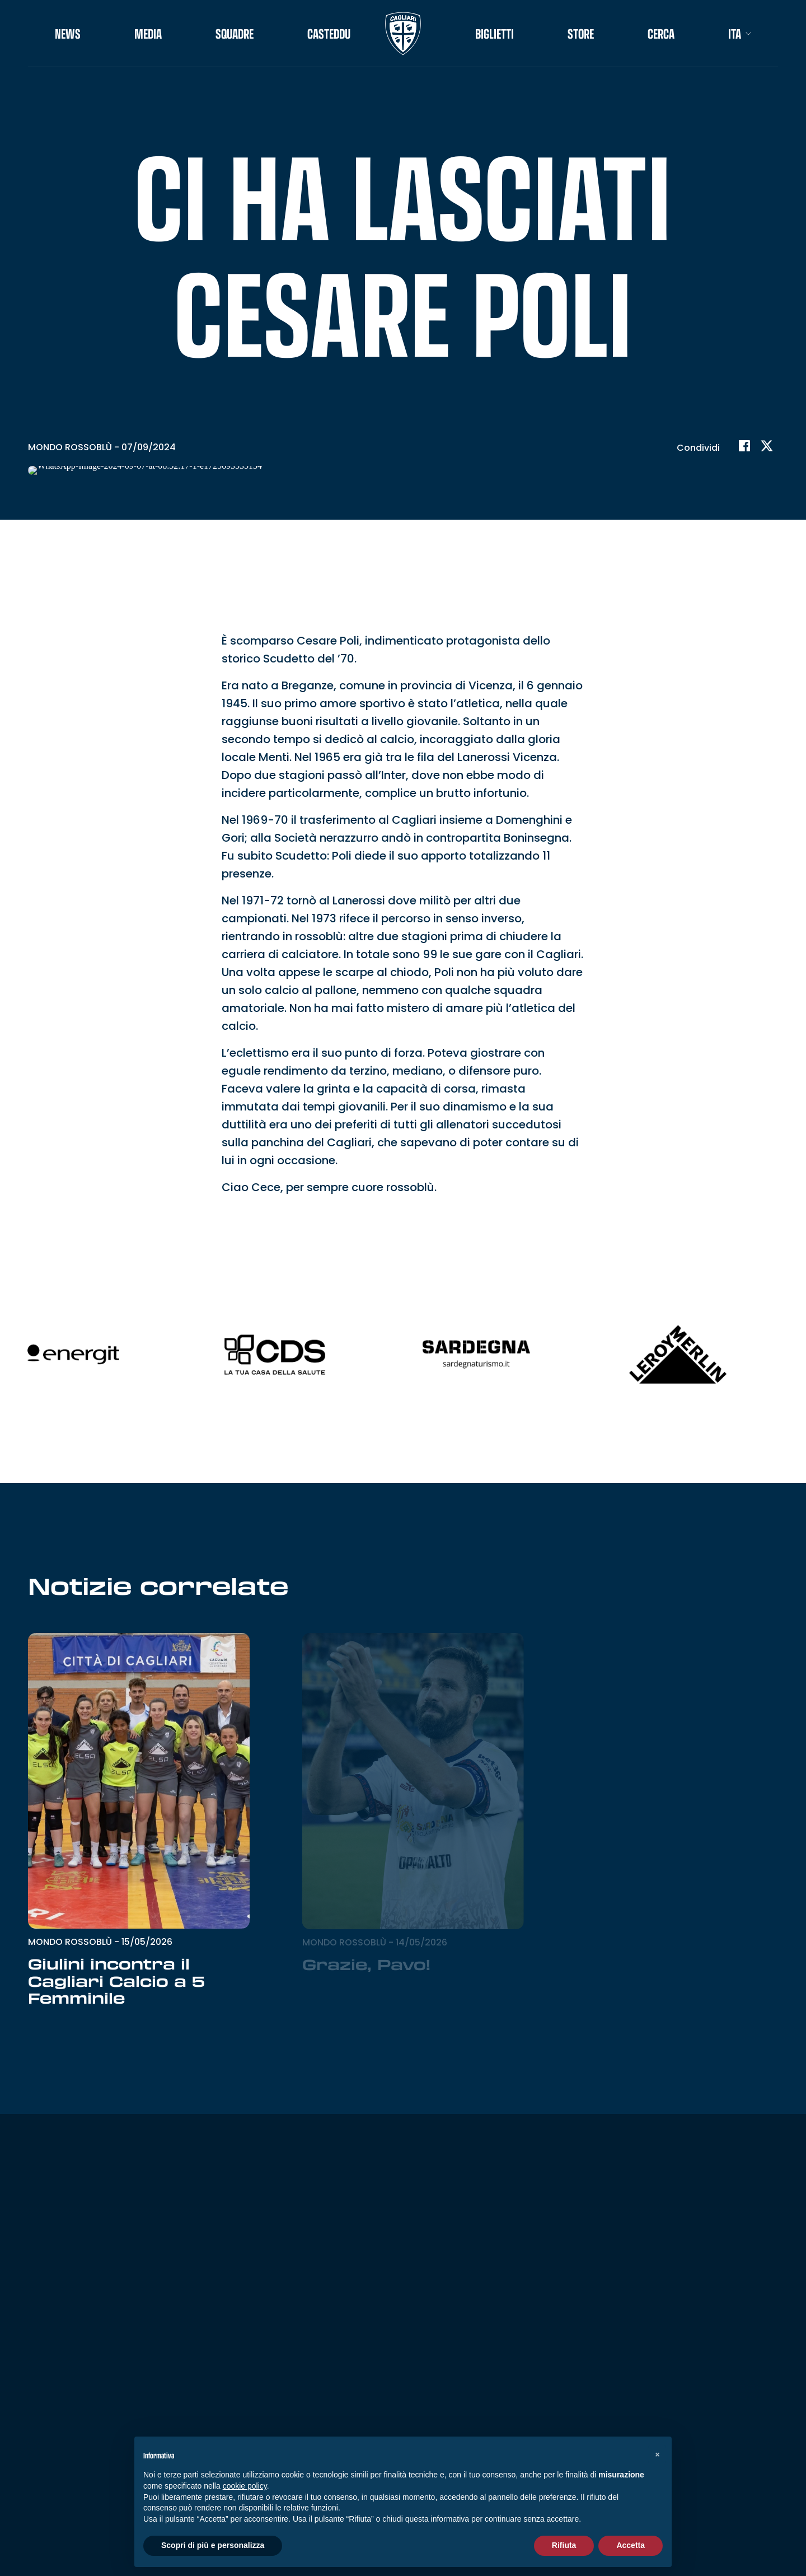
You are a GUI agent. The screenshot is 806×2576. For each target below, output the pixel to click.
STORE (581, 33)
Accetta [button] (630, 2545)
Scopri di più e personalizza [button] (212, 2545)
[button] (657, 2454)
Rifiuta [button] (564, 2545)
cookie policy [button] (245, 2485)
